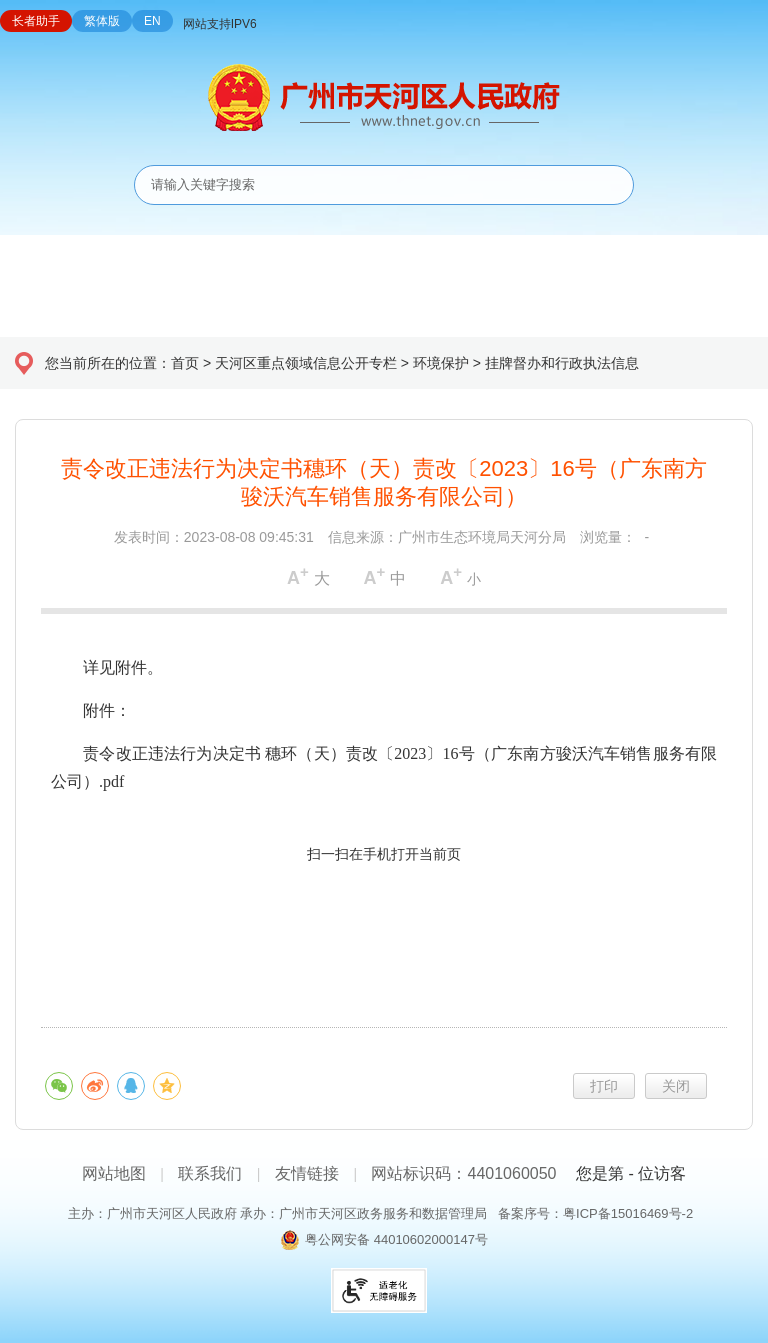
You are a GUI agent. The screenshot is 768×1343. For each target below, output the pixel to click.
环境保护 (441, 363)
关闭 (676, 1086)
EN (152, 21)
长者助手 (36, 21)
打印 (604, 1086)
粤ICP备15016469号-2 (628, 1213)
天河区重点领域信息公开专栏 (306, 363)
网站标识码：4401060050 (463, 1173)
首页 (185, 363)
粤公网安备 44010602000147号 (396, 1239)
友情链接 (307, 1173)
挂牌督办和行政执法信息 (562, 363)
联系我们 (210, 1173)
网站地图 (114, 1173)
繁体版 (102, 21)
